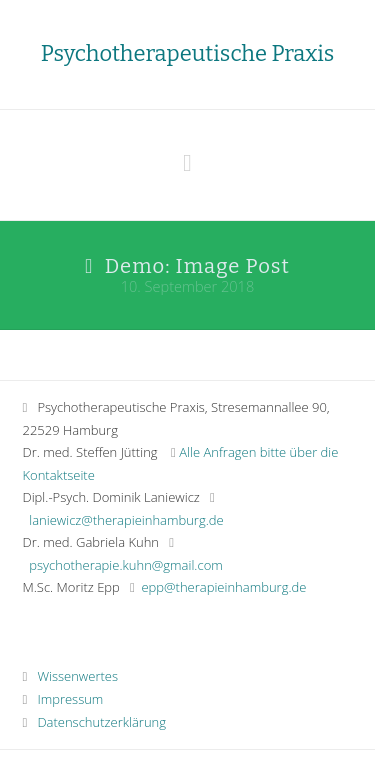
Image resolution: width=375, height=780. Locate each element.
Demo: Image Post (197, 266)
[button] (187, 162)
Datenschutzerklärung (95, 722)
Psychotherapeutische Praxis (187, 53)
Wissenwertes (70, 676)
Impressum (63, 699)
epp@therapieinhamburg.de (223, 587)
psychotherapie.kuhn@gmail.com (125, 565)
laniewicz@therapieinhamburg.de (126, 520)
